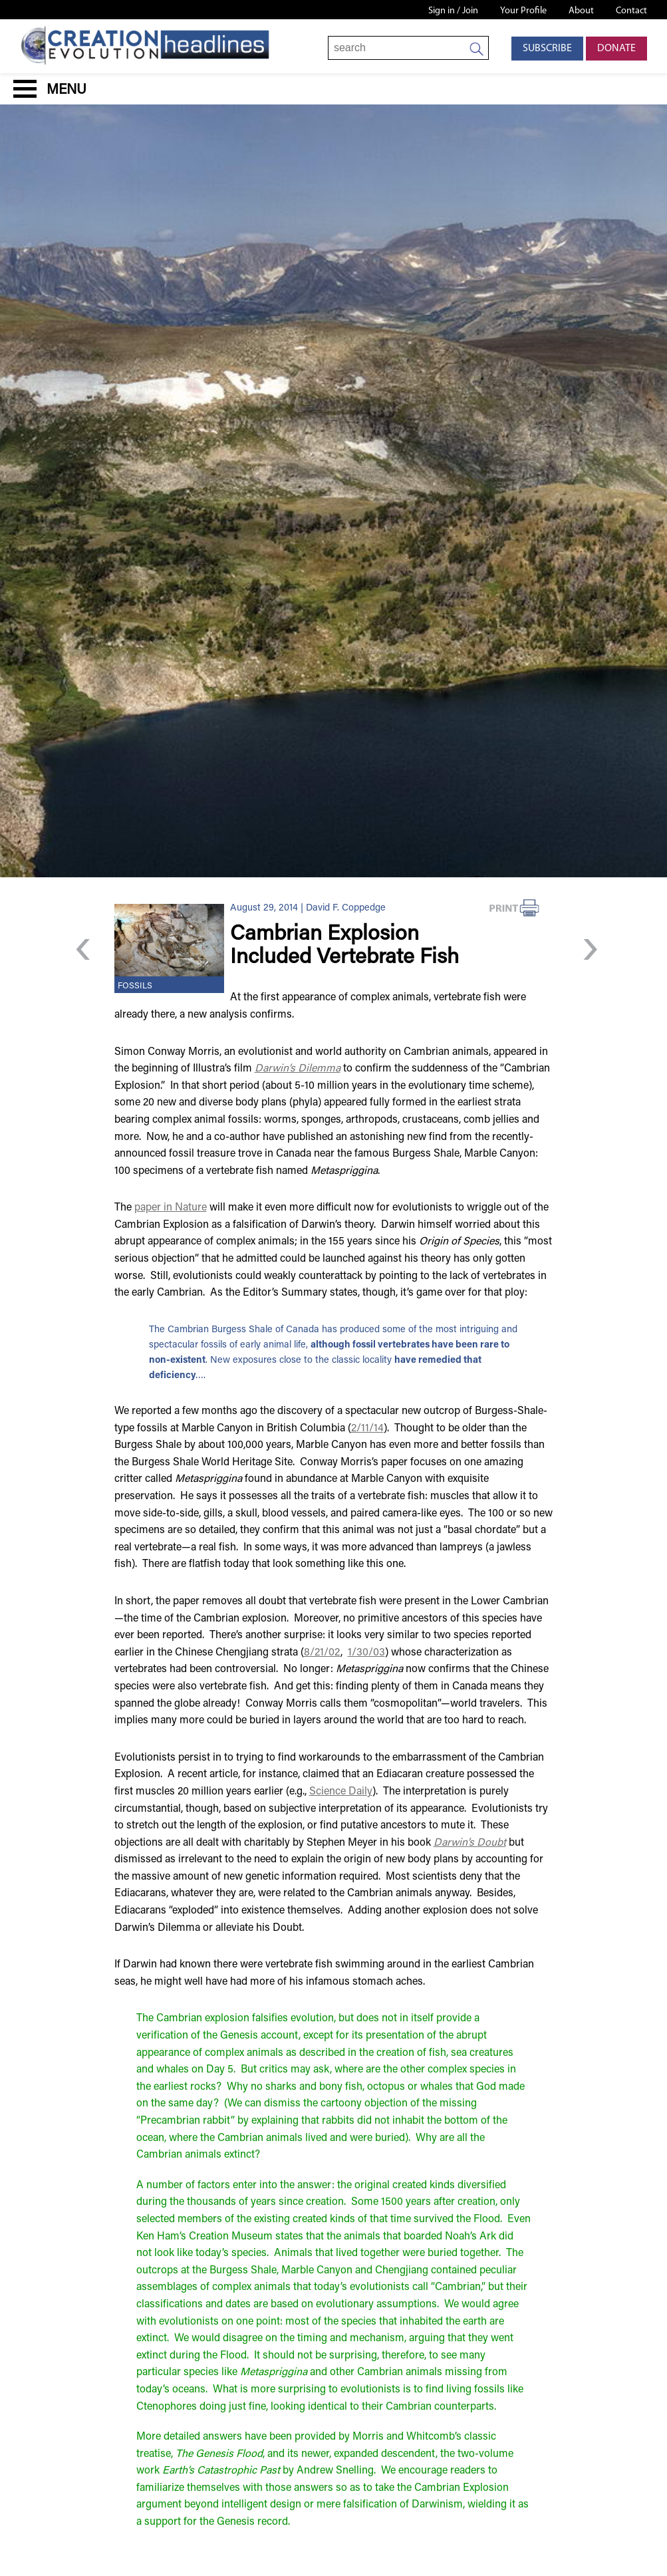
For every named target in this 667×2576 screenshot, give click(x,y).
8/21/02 (322, 1652)
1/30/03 (366, 1652)
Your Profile (523, 11)
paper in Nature (170, 1208)
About (581, 11)
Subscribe (547, 48)
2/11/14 (367, 1428)
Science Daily (340, 1792)
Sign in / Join (453, 11)
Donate (616, 48)
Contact (631, 11)
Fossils (135, 986)
